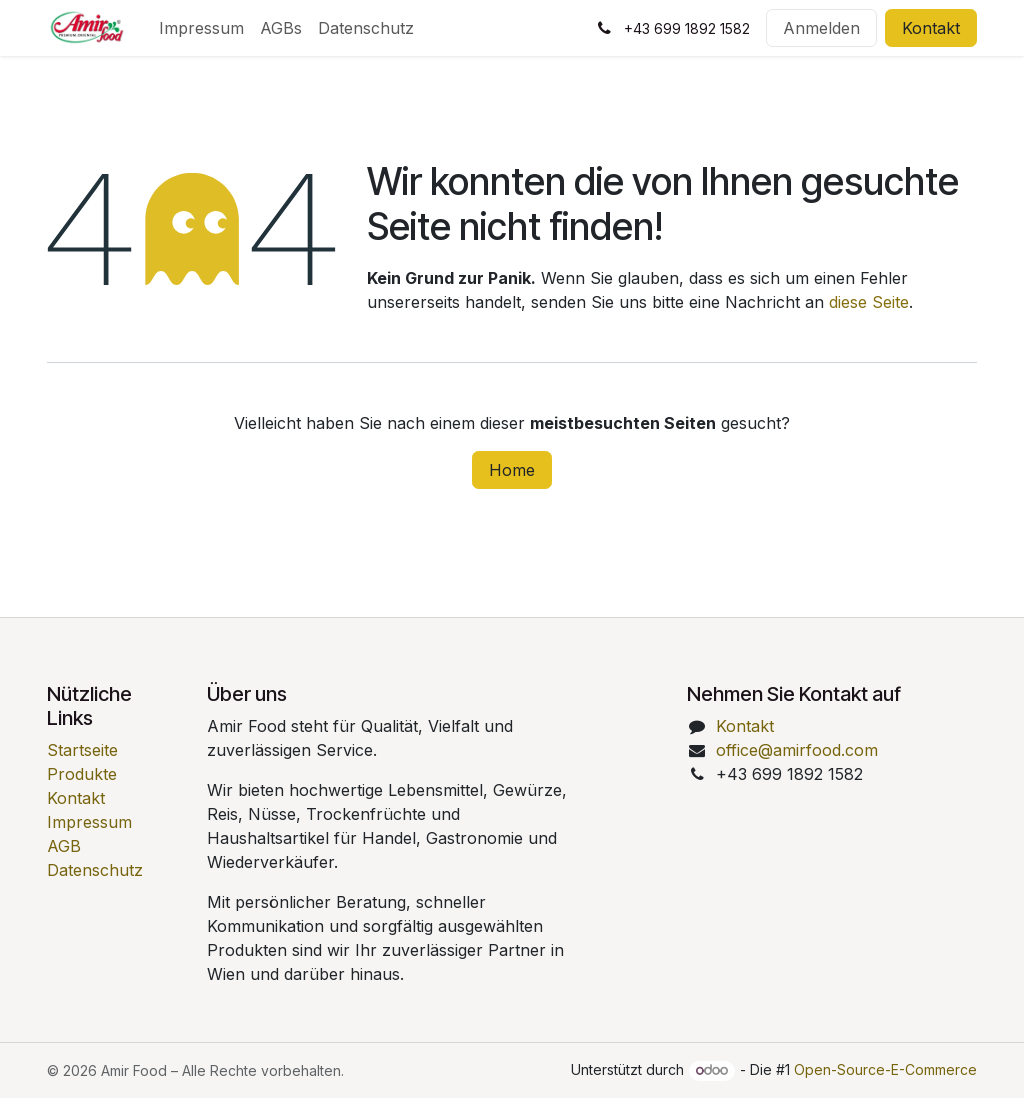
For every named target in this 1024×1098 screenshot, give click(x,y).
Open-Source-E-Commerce (885, 1069)
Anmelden (821, 28)
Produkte (82, 774)
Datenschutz (95, 870)
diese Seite (869, 302)
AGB (64, 846)
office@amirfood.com (797, 750)
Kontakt (931, 28)
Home (512, 470)
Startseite (82, 750)
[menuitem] (201, 28)
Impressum (89, 822)
